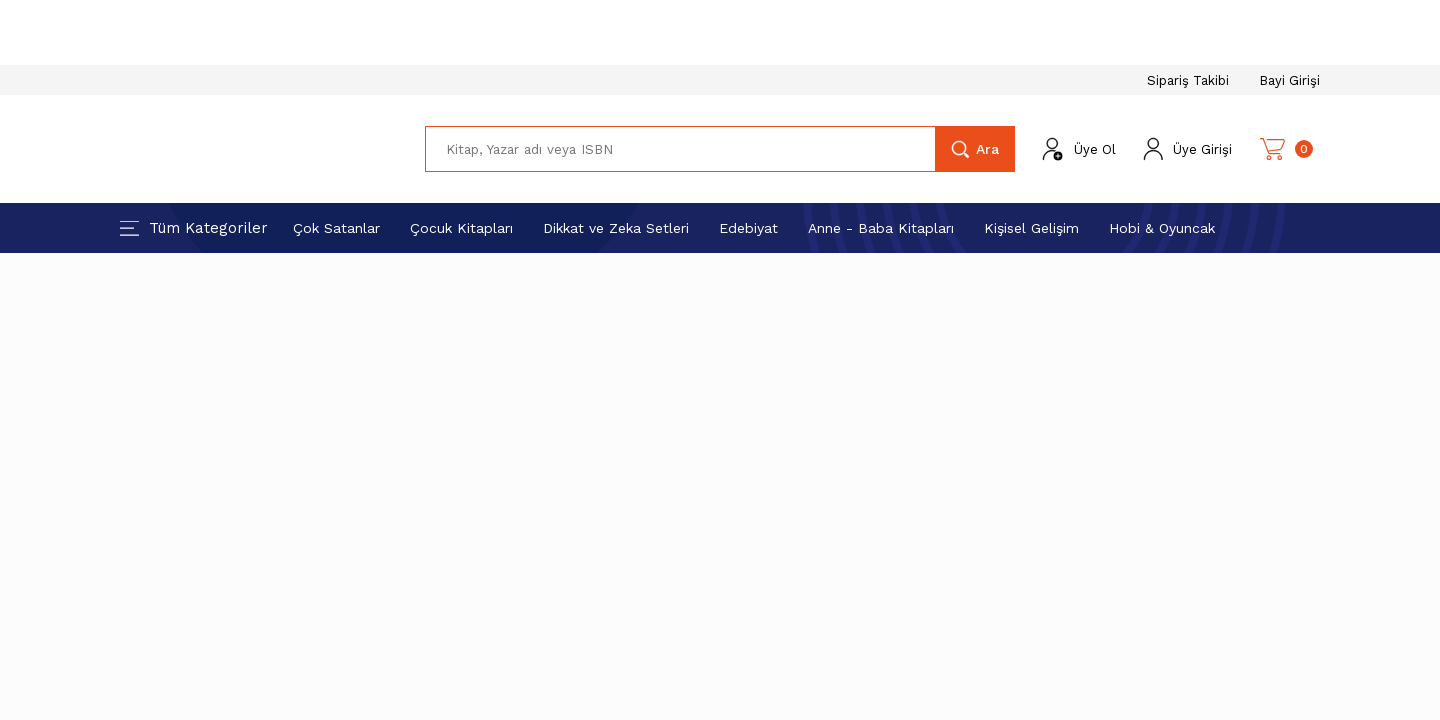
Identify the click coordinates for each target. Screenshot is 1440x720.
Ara (987, 149)
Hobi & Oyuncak (1162, 228)
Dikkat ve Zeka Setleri (616, 228)
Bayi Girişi (1289, 80)
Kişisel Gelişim (1031, 228)
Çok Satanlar (336, 228)
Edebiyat (748, 228)
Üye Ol (1095, 149)
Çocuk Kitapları (461, 228)
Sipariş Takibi (1188, 80)
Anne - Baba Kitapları (881, 228)
